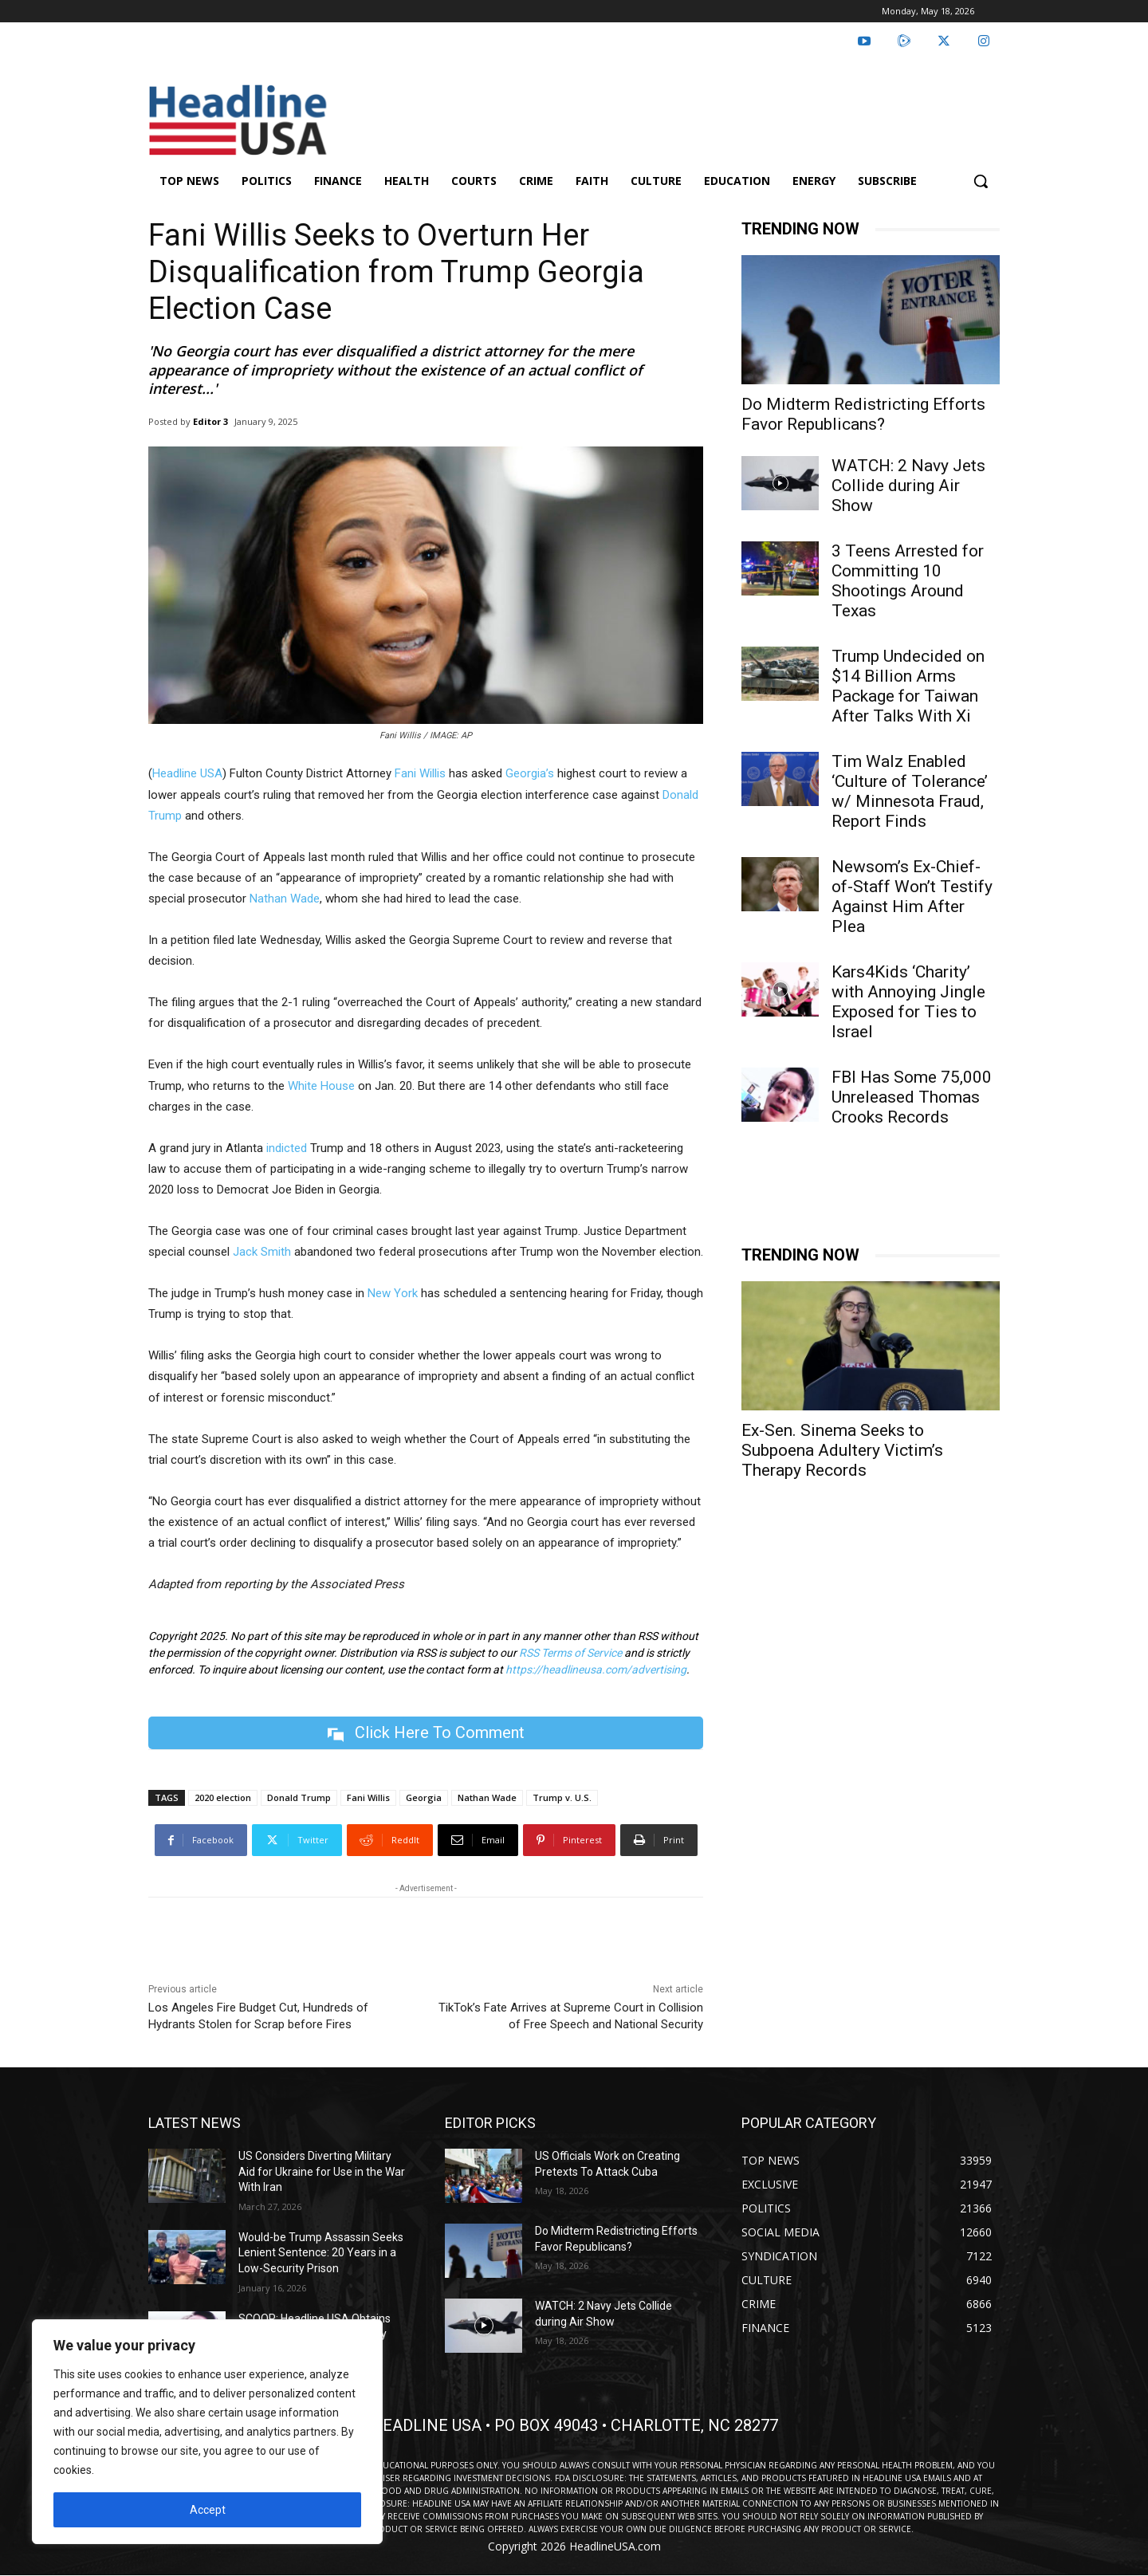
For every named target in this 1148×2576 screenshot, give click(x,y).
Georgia (424, 1797)
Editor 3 (210, 421)
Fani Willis (420, 773)
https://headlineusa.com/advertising (595, 1669)
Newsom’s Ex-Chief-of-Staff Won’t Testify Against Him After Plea (912, 896)
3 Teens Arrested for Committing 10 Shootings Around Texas (908, 580)
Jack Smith (262, 1252)
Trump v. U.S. (562, 1797)
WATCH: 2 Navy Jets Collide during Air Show (908, 485)
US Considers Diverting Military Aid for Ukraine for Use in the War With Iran (321, 2171)
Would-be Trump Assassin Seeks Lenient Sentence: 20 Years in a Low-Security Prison (320, 2253)
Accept (208, 2509)
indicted (286, 1148)
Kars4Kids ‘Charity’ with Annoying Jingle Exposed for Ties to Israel (908, 1001)
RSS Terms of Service (570, 1652)
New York (393, 1293)
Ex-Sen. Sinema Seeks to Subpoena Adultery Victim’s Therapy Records (842, 1450)
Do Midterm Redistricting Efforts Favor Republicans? (863, 414)
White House (321, 1086)
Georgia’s (529, 773)
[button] (980, 181)
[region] (207, 2431)
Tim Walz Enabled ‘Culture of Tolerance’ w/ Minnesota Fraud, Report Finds (910, 791)
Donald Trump (299, 1797)
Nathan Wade (285, 898)
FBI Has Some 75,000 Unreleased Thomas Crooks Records (912, 1097)
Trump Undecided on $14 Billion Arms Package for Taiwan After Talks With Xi (908, 686)
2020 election (223, 1797)
